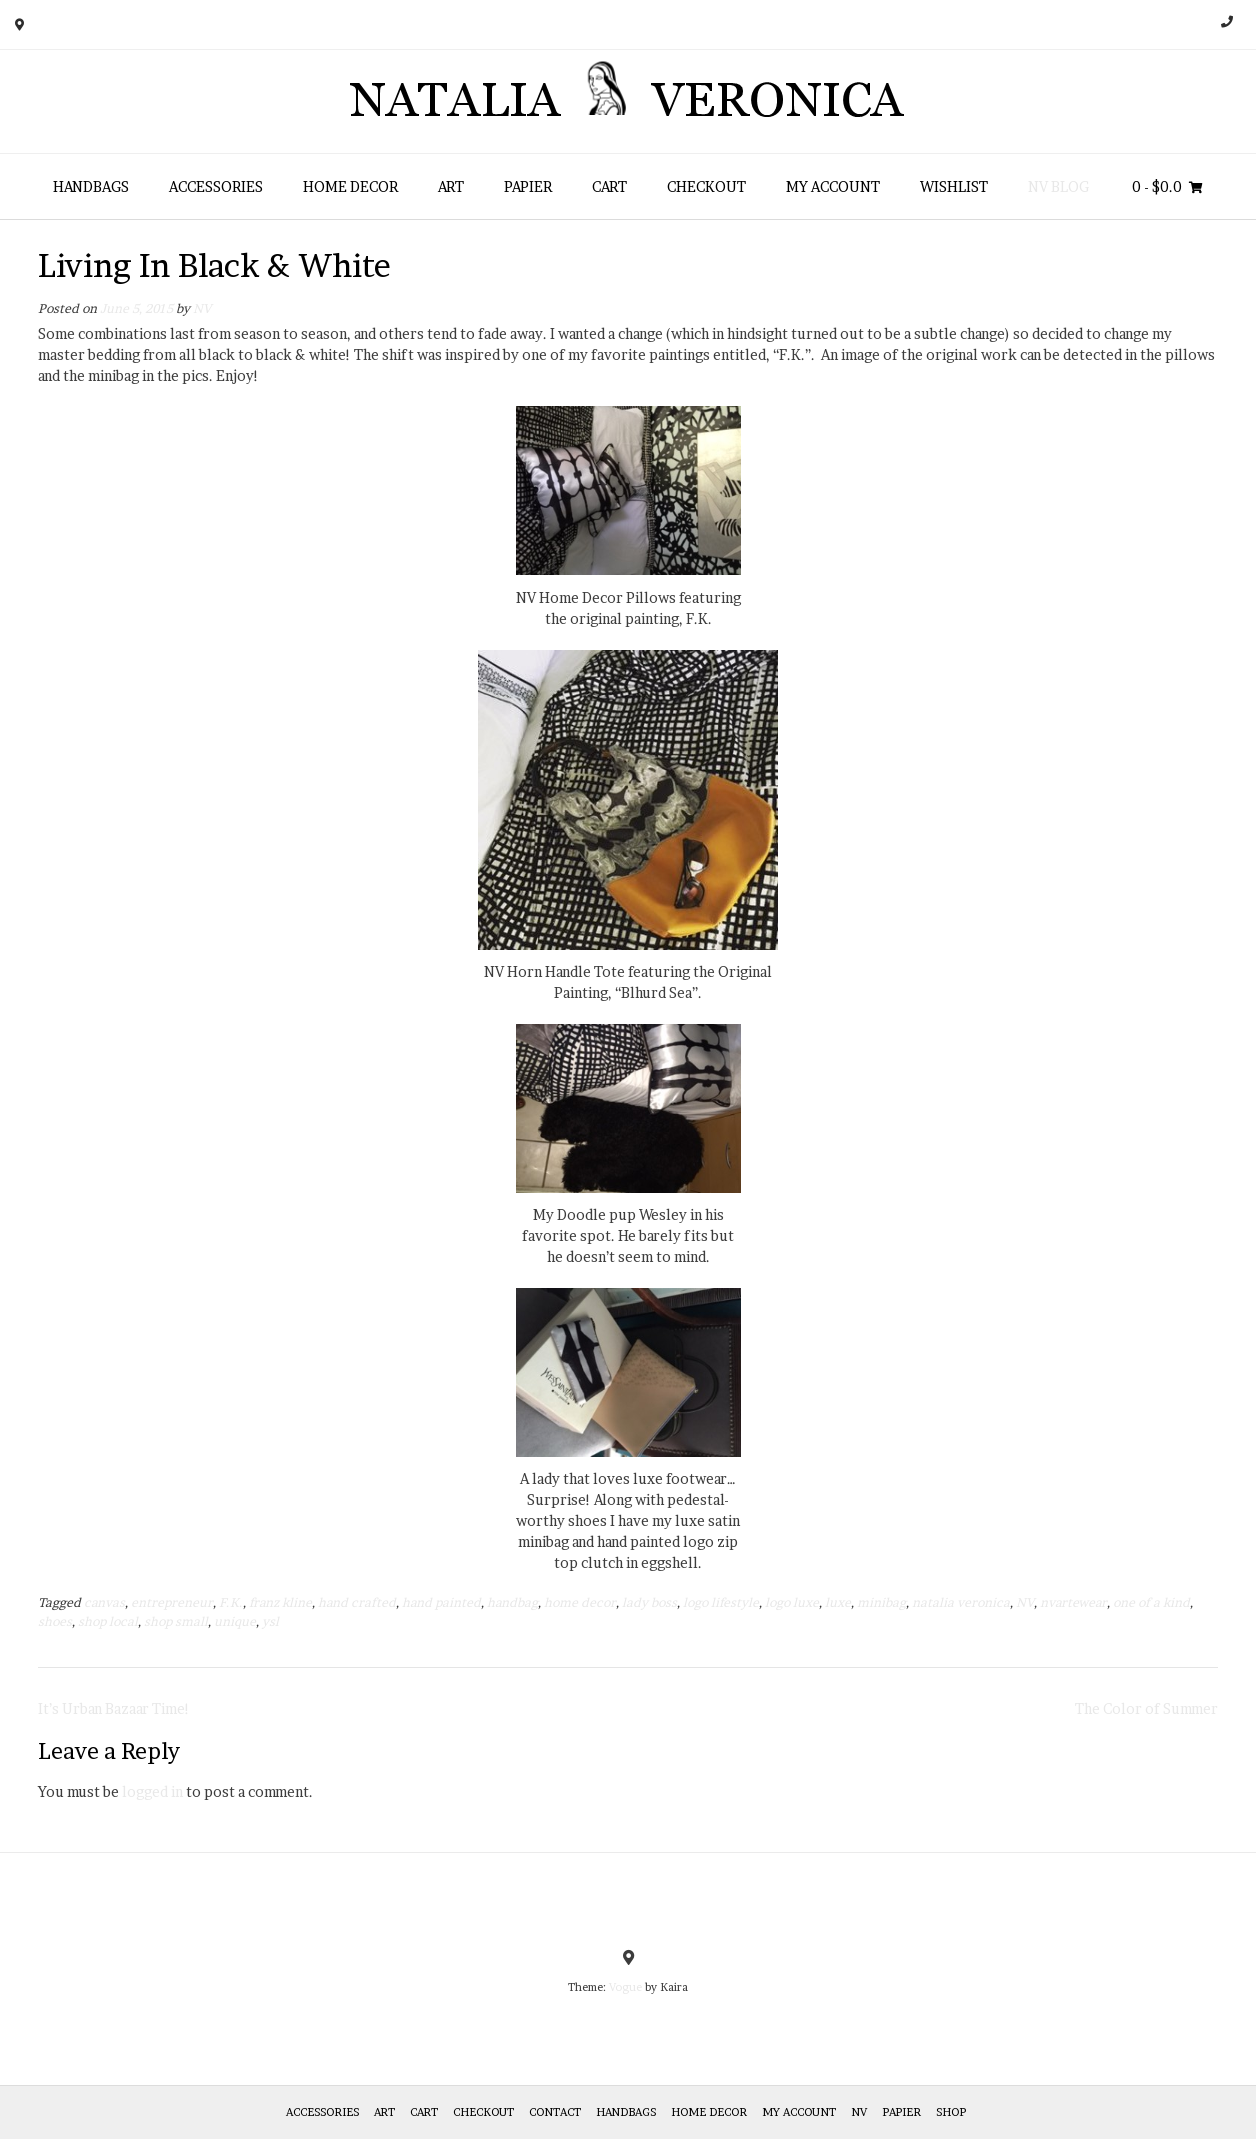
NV (202, 308)
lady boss (649, 1602)
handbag (512, 1602)
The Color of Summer (1146, 1708)
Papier (528, 186)
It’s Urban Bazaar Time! (114, 1708)
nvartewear (1073, 1602)
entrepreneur (172, 1602)
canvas (104, 1602)
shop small (176, 1621)
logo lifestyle (721, 1602)
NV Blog (1058, 186)
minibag (881, 1602)
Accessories (216, 186)
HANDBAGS (91, 186)
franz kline (280, 1602)
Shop (951, 2112)
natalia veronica (961, 1602)
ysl (270, 1621)
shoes (55, 1621)
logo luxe (792, 1602)
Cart (609, 186)
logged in (152, 1791)
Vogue (625, 1987)
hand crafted (357, 1602)
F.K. (231, 1602)
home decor (580, 1602)
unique (235, 1621)
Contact (555, 2112)
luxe (838, 1602)
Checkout (706, 186)
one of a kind (1151, 1602)
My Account (833, 186)
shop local (108, 1621)
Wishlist (954, 186)
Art (451, 186)
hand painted (441, 1602)
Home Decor (350, 186)
